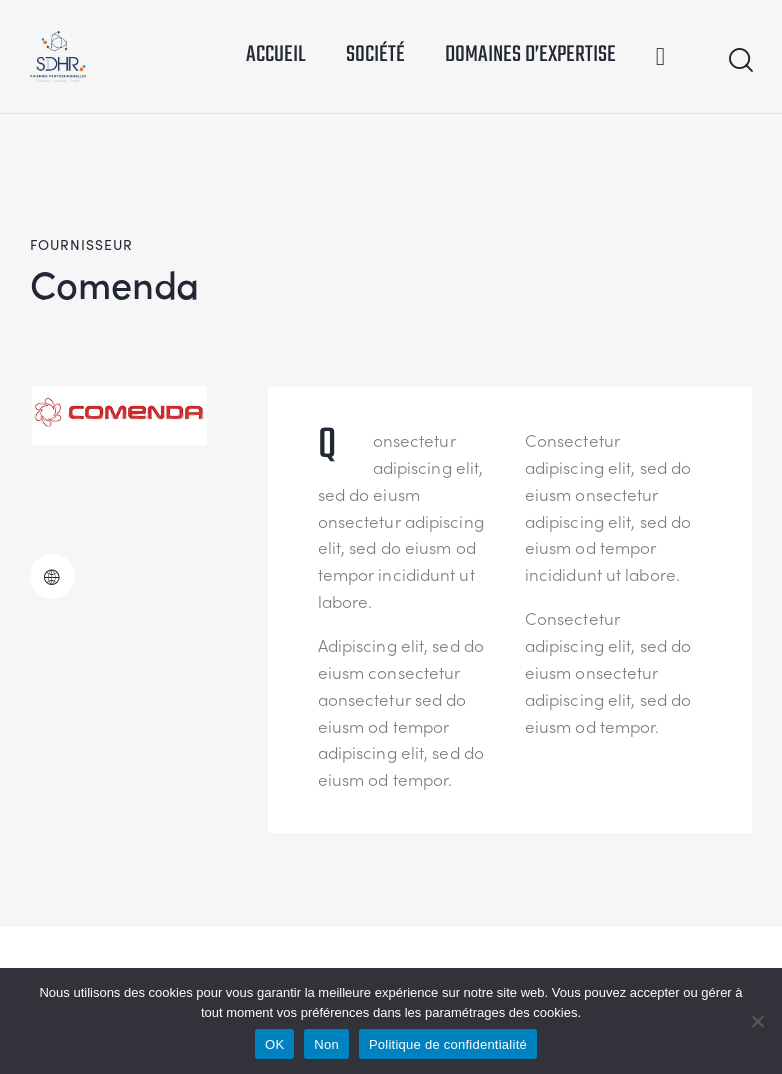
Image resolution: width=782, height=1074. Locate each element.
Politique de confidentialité (448, 1044)
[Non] (757, 1021)
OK (274, 1044)
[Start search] (739, 60)
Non (326, 1044)
